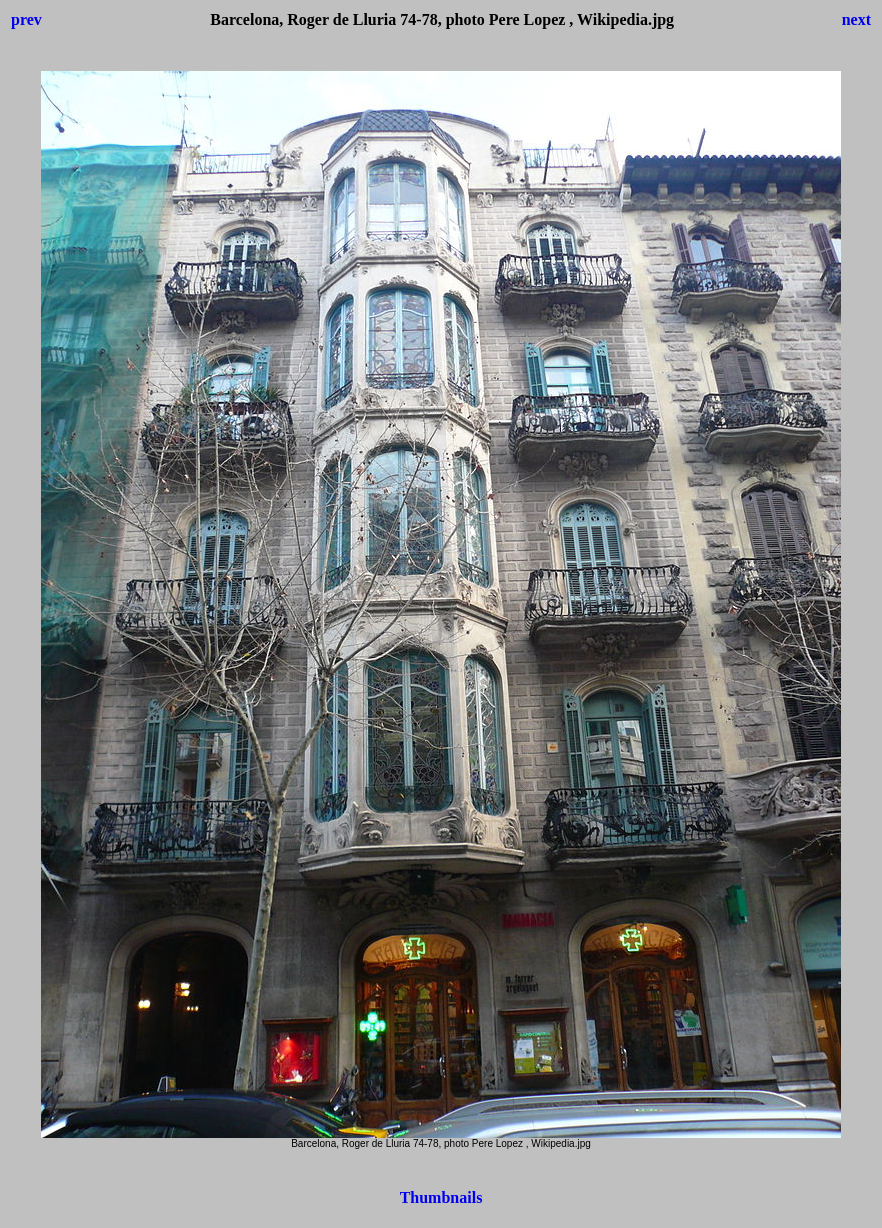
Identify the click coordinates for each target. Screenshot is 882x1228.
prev (26, 19)
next (856, 19)
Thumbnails (441, 1197)
